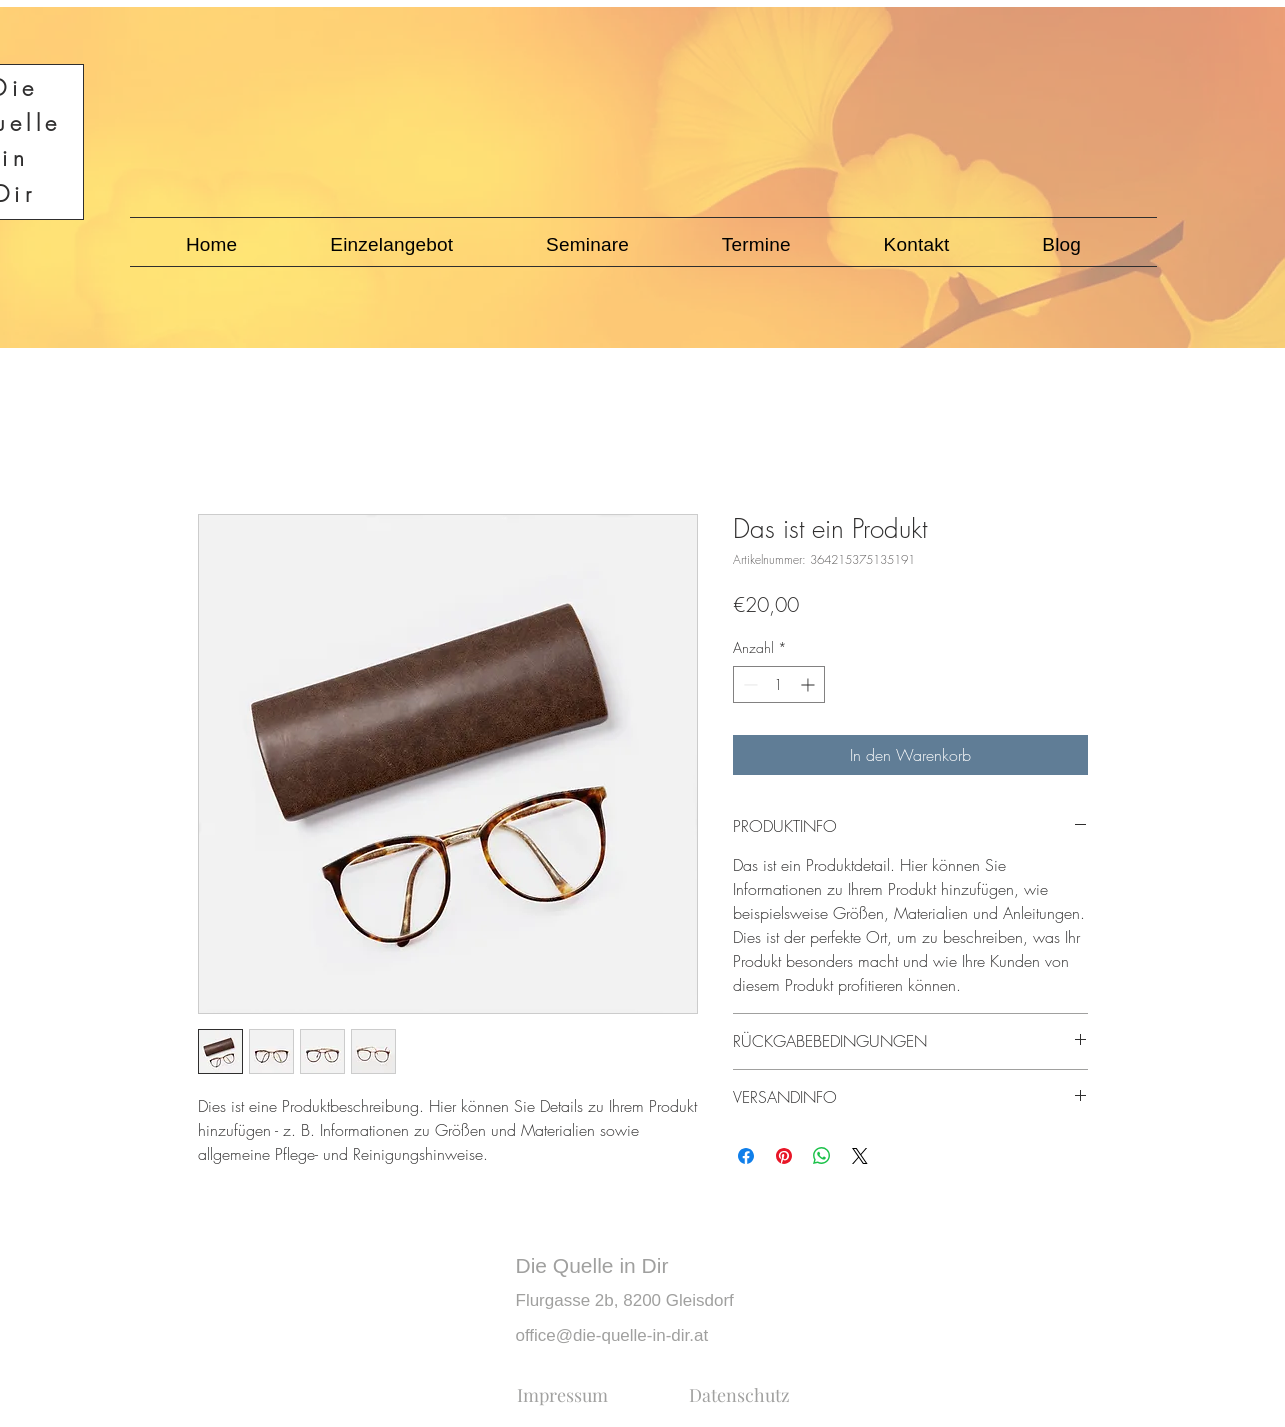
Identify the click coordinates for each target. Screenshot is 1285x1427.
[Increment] (809, 684)
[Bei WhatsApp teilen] (822, 1156)
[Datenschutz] (739, 1395)
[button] (392, 245)
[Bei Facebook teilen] (746, 1156)
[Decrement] (748, 684)
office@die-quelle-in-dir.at (612, 1335)
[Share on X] (860, 1156)
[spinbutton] (779, 684)
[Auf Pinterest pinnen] (784, 1156)
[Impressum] (562, 1395)
